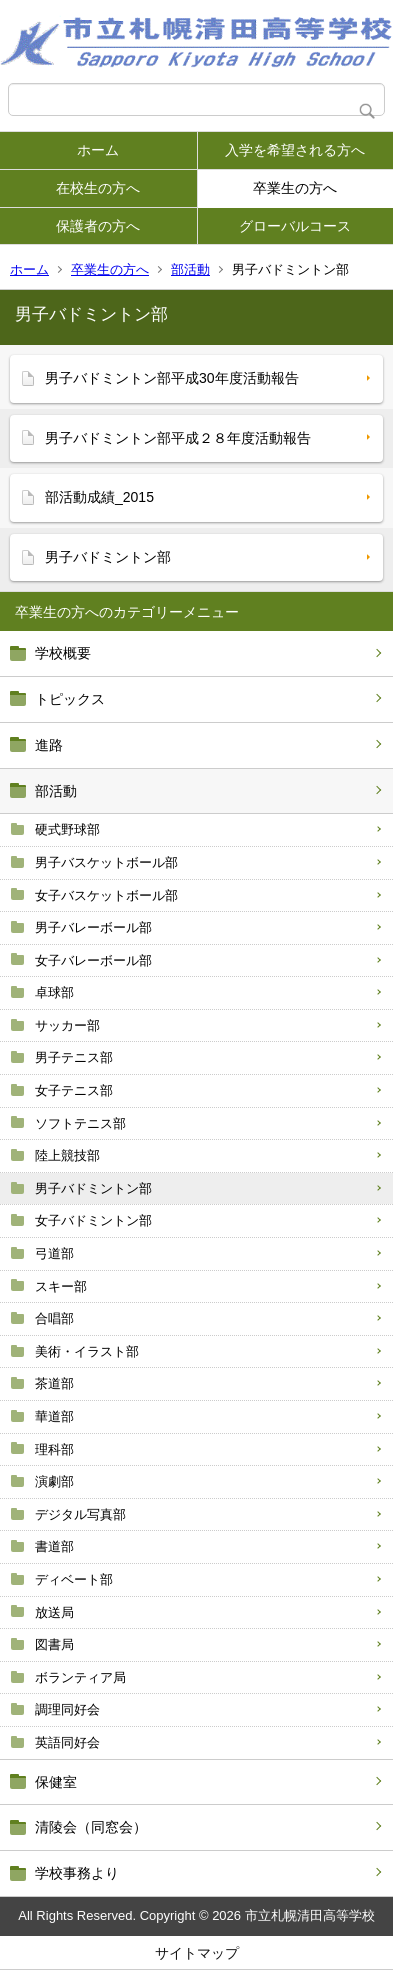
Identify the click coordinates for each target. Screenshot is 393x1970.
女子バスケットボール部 (106, 895)
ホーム (98, 150)
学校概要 (63, 653)
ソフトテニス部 (80, 1123)
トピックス (70, 699)
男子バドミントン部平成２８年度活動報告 (178, 438)
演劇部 (54, 1481)
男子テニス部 (74, 1057)
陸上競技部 (67, 1155)
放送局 (54, 1612)
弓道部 (54, 1253)
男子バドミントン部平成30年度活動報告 (172, 378)
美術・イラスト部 (87, 1351)
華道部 (54, 1416)
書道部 (54, 1546)
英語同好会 (67, 1742)
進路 (49, 745)
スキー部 (61, 1286)
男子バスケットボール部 (106, 862)
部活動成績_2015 (99, 497)
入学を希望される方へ (295, 150)
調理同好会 (67, 1709)
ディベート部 (74, 1579)
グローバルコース (295, 226)
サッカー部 (67, 1025)
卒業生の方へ (295, 188)
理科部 (54, 1449)
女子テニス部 (74, 1090)
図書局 (54, 1644)
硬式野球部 (67, 829)
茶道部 (54, 1383)
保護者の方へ (98, 226)
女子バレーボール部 (93, 960)
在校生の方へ (98, 188)
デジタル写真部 (80, 1514)
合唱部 (54, 1318)
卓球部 (54, 992)
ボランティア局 (80, 1677)
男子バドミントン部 (93, 1188)
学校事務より (77, 1873)
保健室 (56, 1782)
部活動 (190, 269)
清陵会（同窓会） (91, 1827)
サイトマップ (197, 1953)
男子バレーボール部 (93, 927)
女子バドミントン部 (93, 1220)
